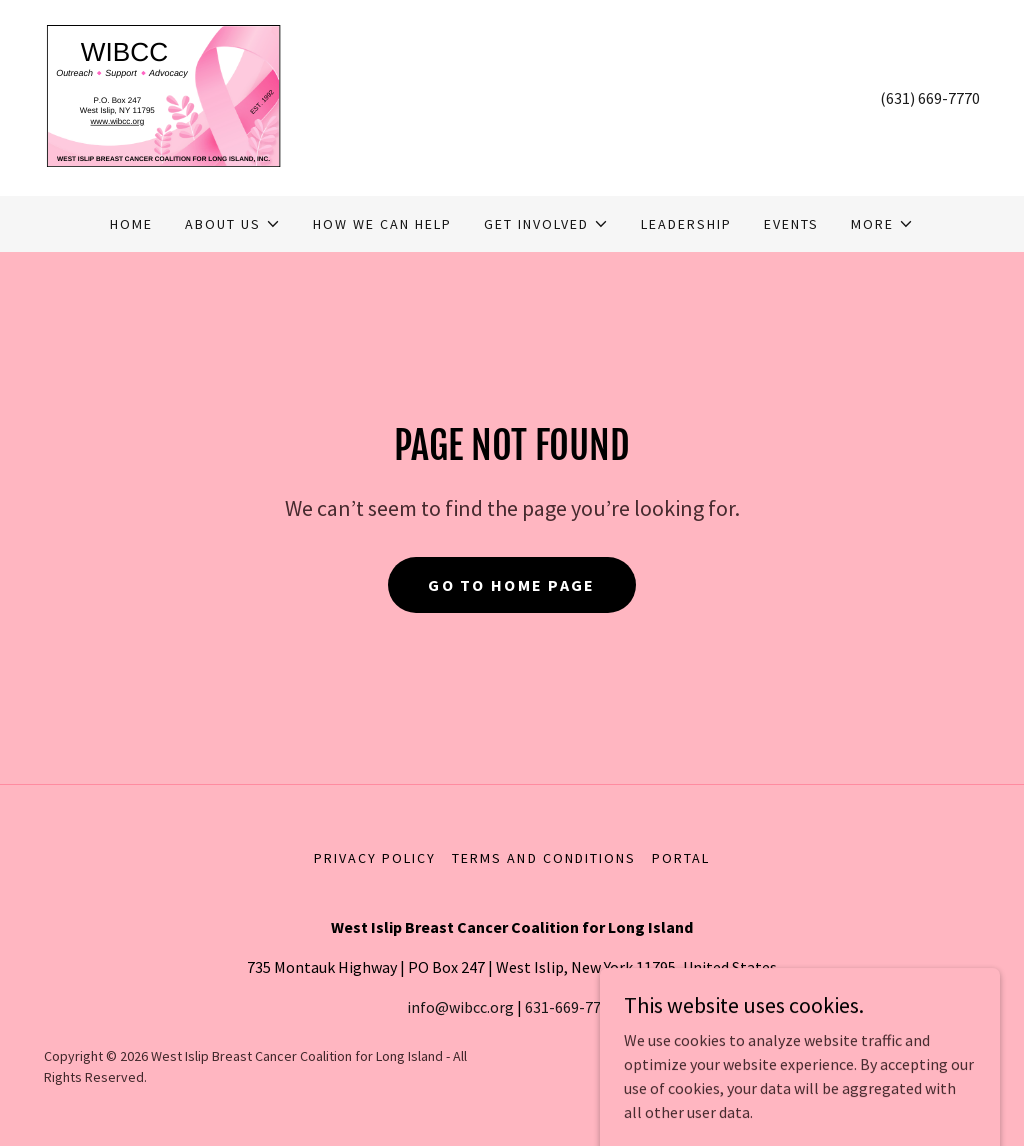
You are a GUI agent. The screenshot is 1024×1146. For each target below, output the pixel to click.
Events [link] (791, 224)
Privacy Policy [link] (375, 858)
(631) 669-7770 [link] (930, 98)
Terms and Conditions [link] (543, 858)
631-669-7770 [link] (571, 1007)
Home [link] (131, 224)
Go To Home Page (511, 585)
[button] (233, 224)
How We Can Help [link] (382, 224)
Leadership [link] (686, 224)
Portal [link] (681, 858)
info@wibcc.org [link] (460, 1007)
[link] (163, 96)
